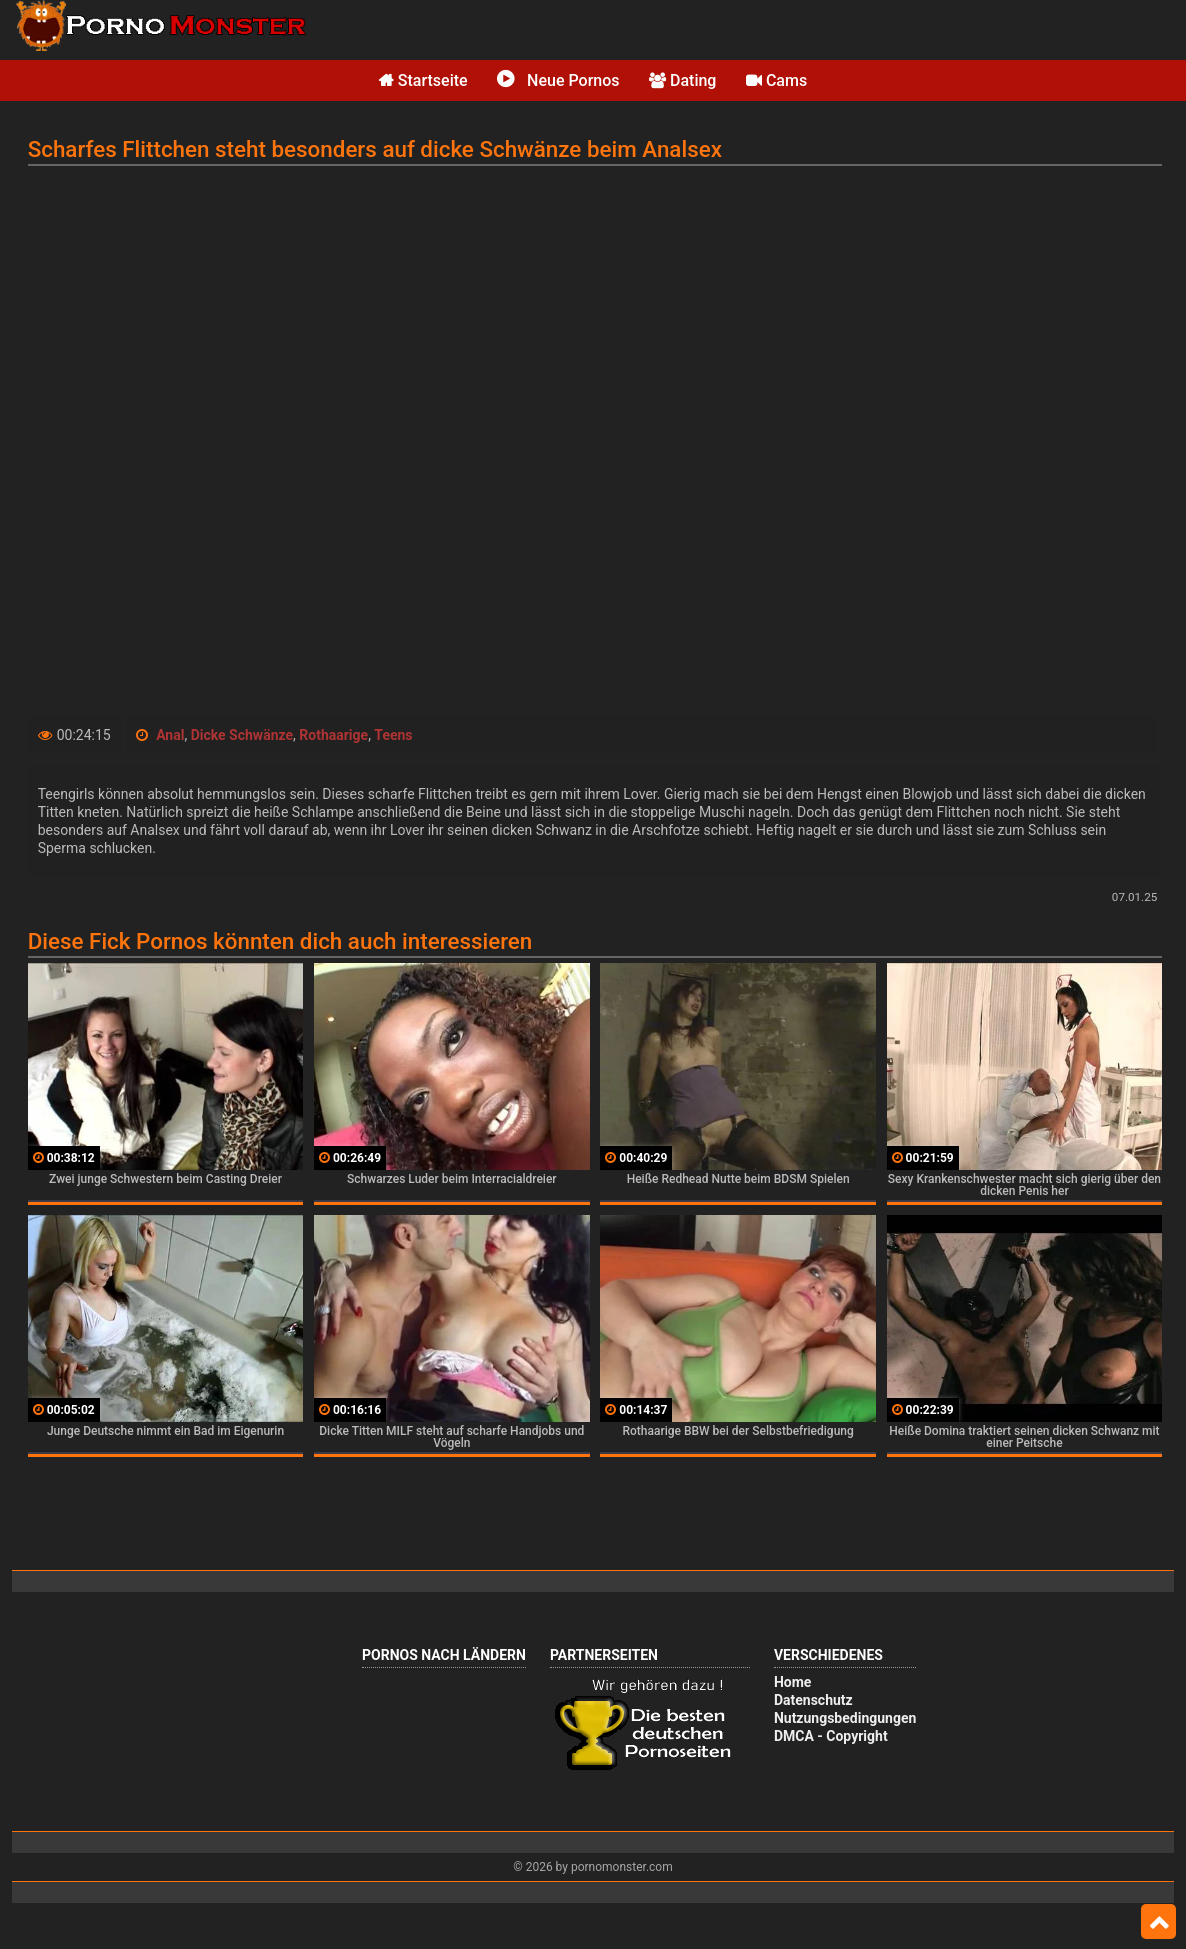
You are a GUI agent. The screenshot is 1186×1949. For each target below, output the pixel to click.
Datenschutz (813, 1700)
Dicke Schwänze (242, 735)
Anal (170, 735)
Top (1158, 1922)
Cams (776, 80)
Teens (393, 735)
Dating (682, 80)
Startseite (423, 80)
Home (792, 1682)
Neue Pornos (558, 80)
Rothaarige (333, 735)
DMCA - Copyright (831, 1736)
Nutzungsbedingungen (845, 1718)
